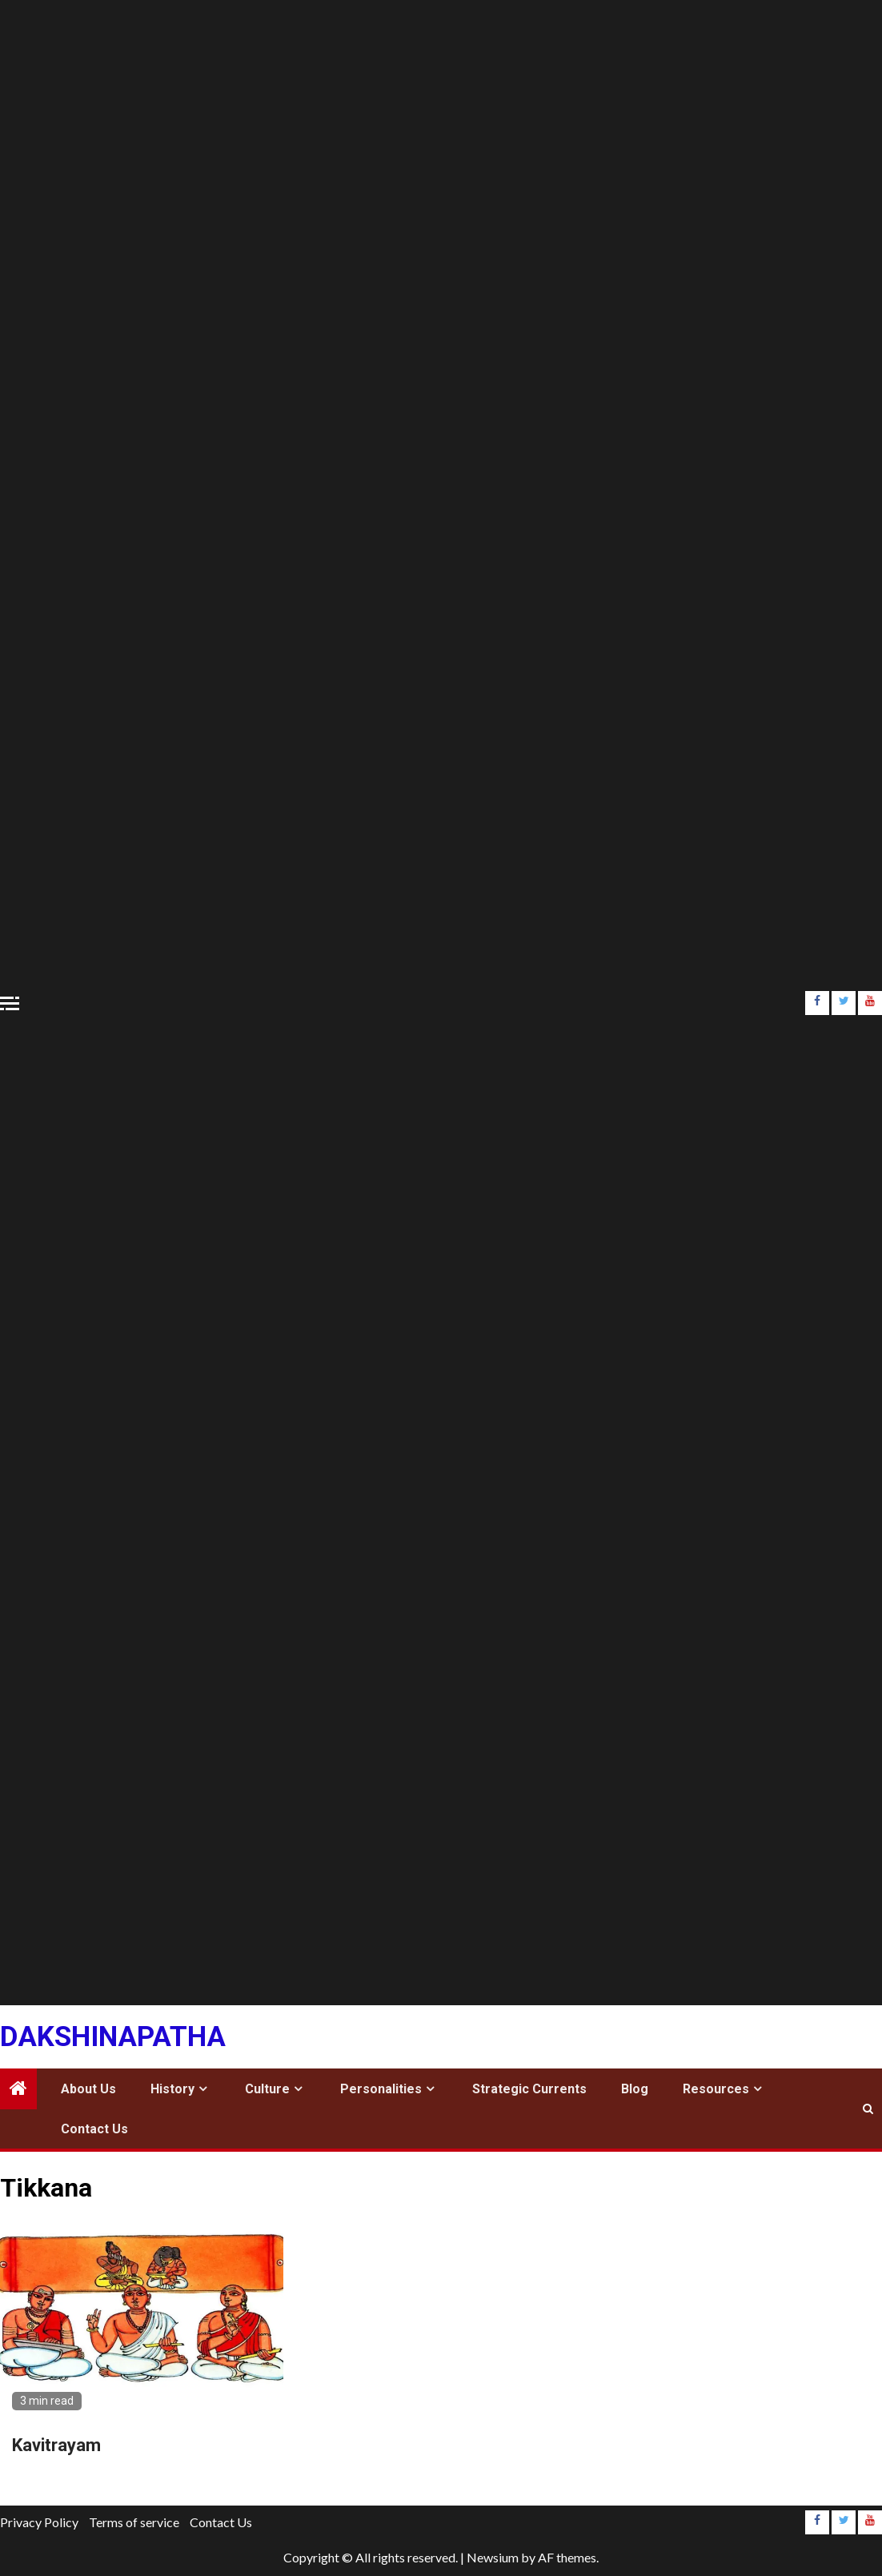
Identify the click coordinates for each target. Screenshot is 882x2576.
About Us (88, 2089)
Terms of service (134, 2522)
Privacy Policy (39, 2522)
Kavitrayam (56, 2445)
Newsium (493, 2557)
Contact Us (94, 2129)
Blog (634, 2089)
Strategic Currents (529, 2089)
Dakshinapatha (113, 2036)
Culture (267, 2089)
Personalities (381, 2089)
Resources (716, 2089)
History (172, 2089)
